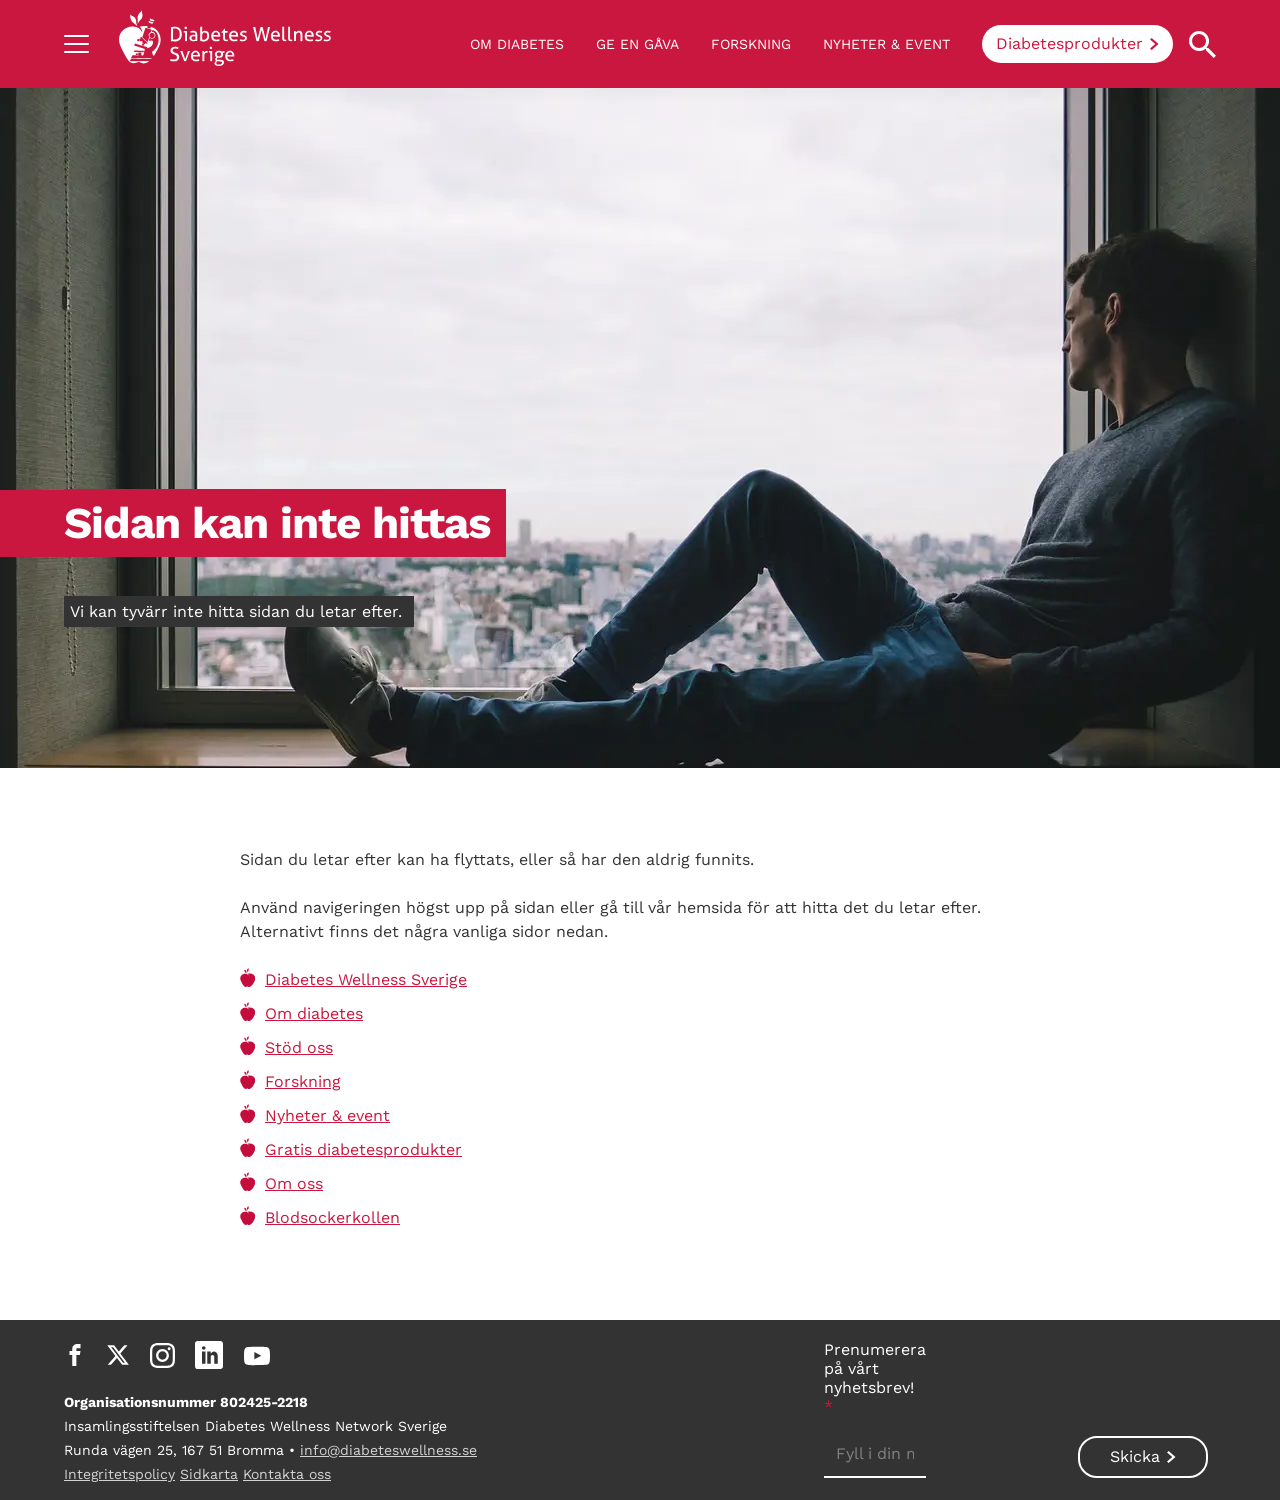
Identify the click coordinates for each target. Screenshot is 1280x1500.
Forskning (751, 44)
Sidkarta (209, 1474)
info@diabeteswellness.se (388, 1450)
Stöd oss (299, 1047)
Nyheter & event (886, 44)
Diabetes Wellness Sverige (366, 979)
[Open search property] (1202, 44)
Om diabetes (517, 44)
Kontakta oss (287, 1474)
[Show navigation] (76, 44)
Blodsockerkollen (332, 1217)
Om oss (294, 1183)
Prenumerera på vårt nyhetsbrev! (875, 1378)
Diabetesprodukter (1069, 43)
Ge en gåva (637, 44)
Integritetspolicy (119, 1474)
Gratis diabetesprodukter (363, 1149)
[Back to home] (225, 44)
